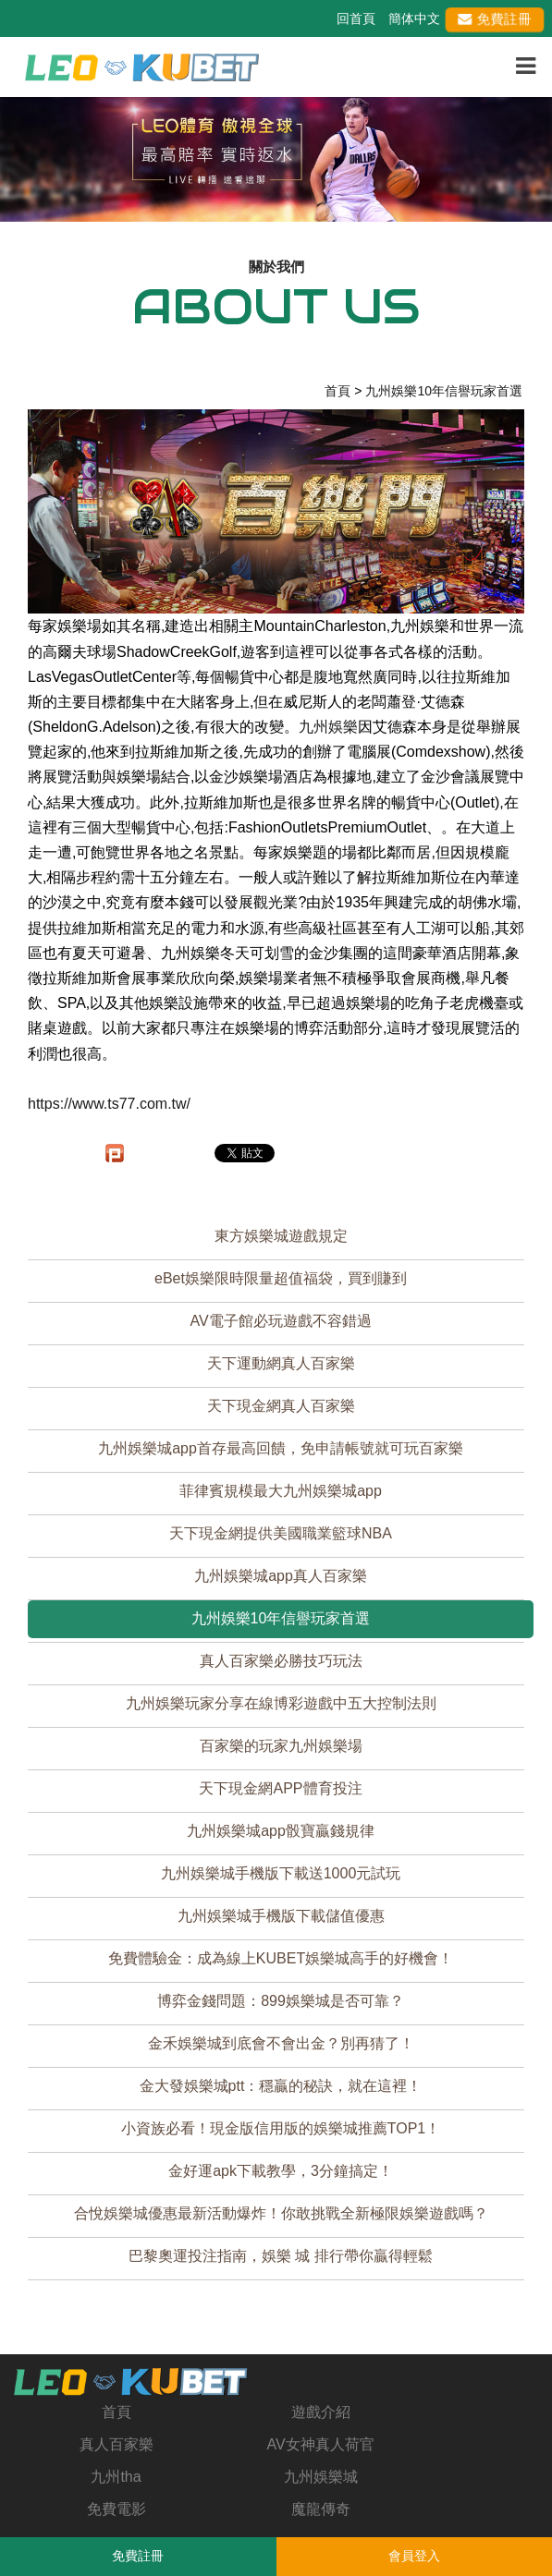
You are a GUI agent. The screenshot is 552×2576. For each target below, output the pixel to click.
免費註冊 (495, 18)
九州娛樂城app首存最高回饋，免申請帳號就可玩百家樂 (280, 1448)
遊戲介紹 (320, 2412)
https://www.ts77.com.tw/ (109, 1104)
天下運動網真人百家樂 (281, 1363)
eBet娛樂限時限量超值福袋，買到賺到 (280, 1278)
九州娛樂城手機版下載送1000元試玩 (281, 1873)
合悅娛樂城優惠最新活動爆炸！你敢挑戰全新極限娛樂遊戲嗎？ (281, 2213)
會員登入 (414, 2555)
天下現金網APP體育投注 (280, 1788)
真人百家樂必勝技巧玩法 (281, 1661)
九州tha (116, 2477)
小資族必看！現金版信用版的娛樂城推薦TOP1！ (281, 2128)
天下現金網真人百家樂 (281, 1406)
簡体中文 (414, 18)
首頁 (116, 2412)
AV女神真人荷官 (320, 2444)
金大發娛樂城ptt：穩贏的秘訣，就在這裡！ (281, 2086)
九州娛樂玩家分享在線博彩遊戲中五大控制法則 (281, 1703)
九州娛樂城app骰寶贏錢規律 (280, 1831)
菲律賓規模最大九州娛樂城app (280, 1491)
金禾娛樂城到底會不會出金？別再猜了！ (281, 2043)
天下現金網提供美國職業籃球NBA (280, 1533)
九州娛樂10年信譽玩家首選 (281, 1618)
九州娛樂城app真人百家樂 (280, 1576)
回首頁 (356, 18)
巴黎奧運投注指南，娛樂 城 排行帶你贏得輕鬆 (281, 2256)
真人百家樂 (116, 2444)
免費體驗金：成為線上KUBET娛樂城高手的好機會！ (280, 1958)
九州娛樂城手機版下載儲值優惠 (281, 1916)
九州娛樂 (328, 727)
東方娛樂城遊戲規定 (281, 1236)
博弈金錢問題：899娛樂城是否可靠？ (280, 2001)
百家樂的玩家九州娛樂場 (281, 1746)
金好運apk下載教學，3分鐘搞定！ (280, 2171)
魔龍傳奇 (320, 2509)
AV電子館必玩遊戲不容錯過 (280, 1321)
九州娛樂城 (321, 2477)
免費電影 (116, 2509)
